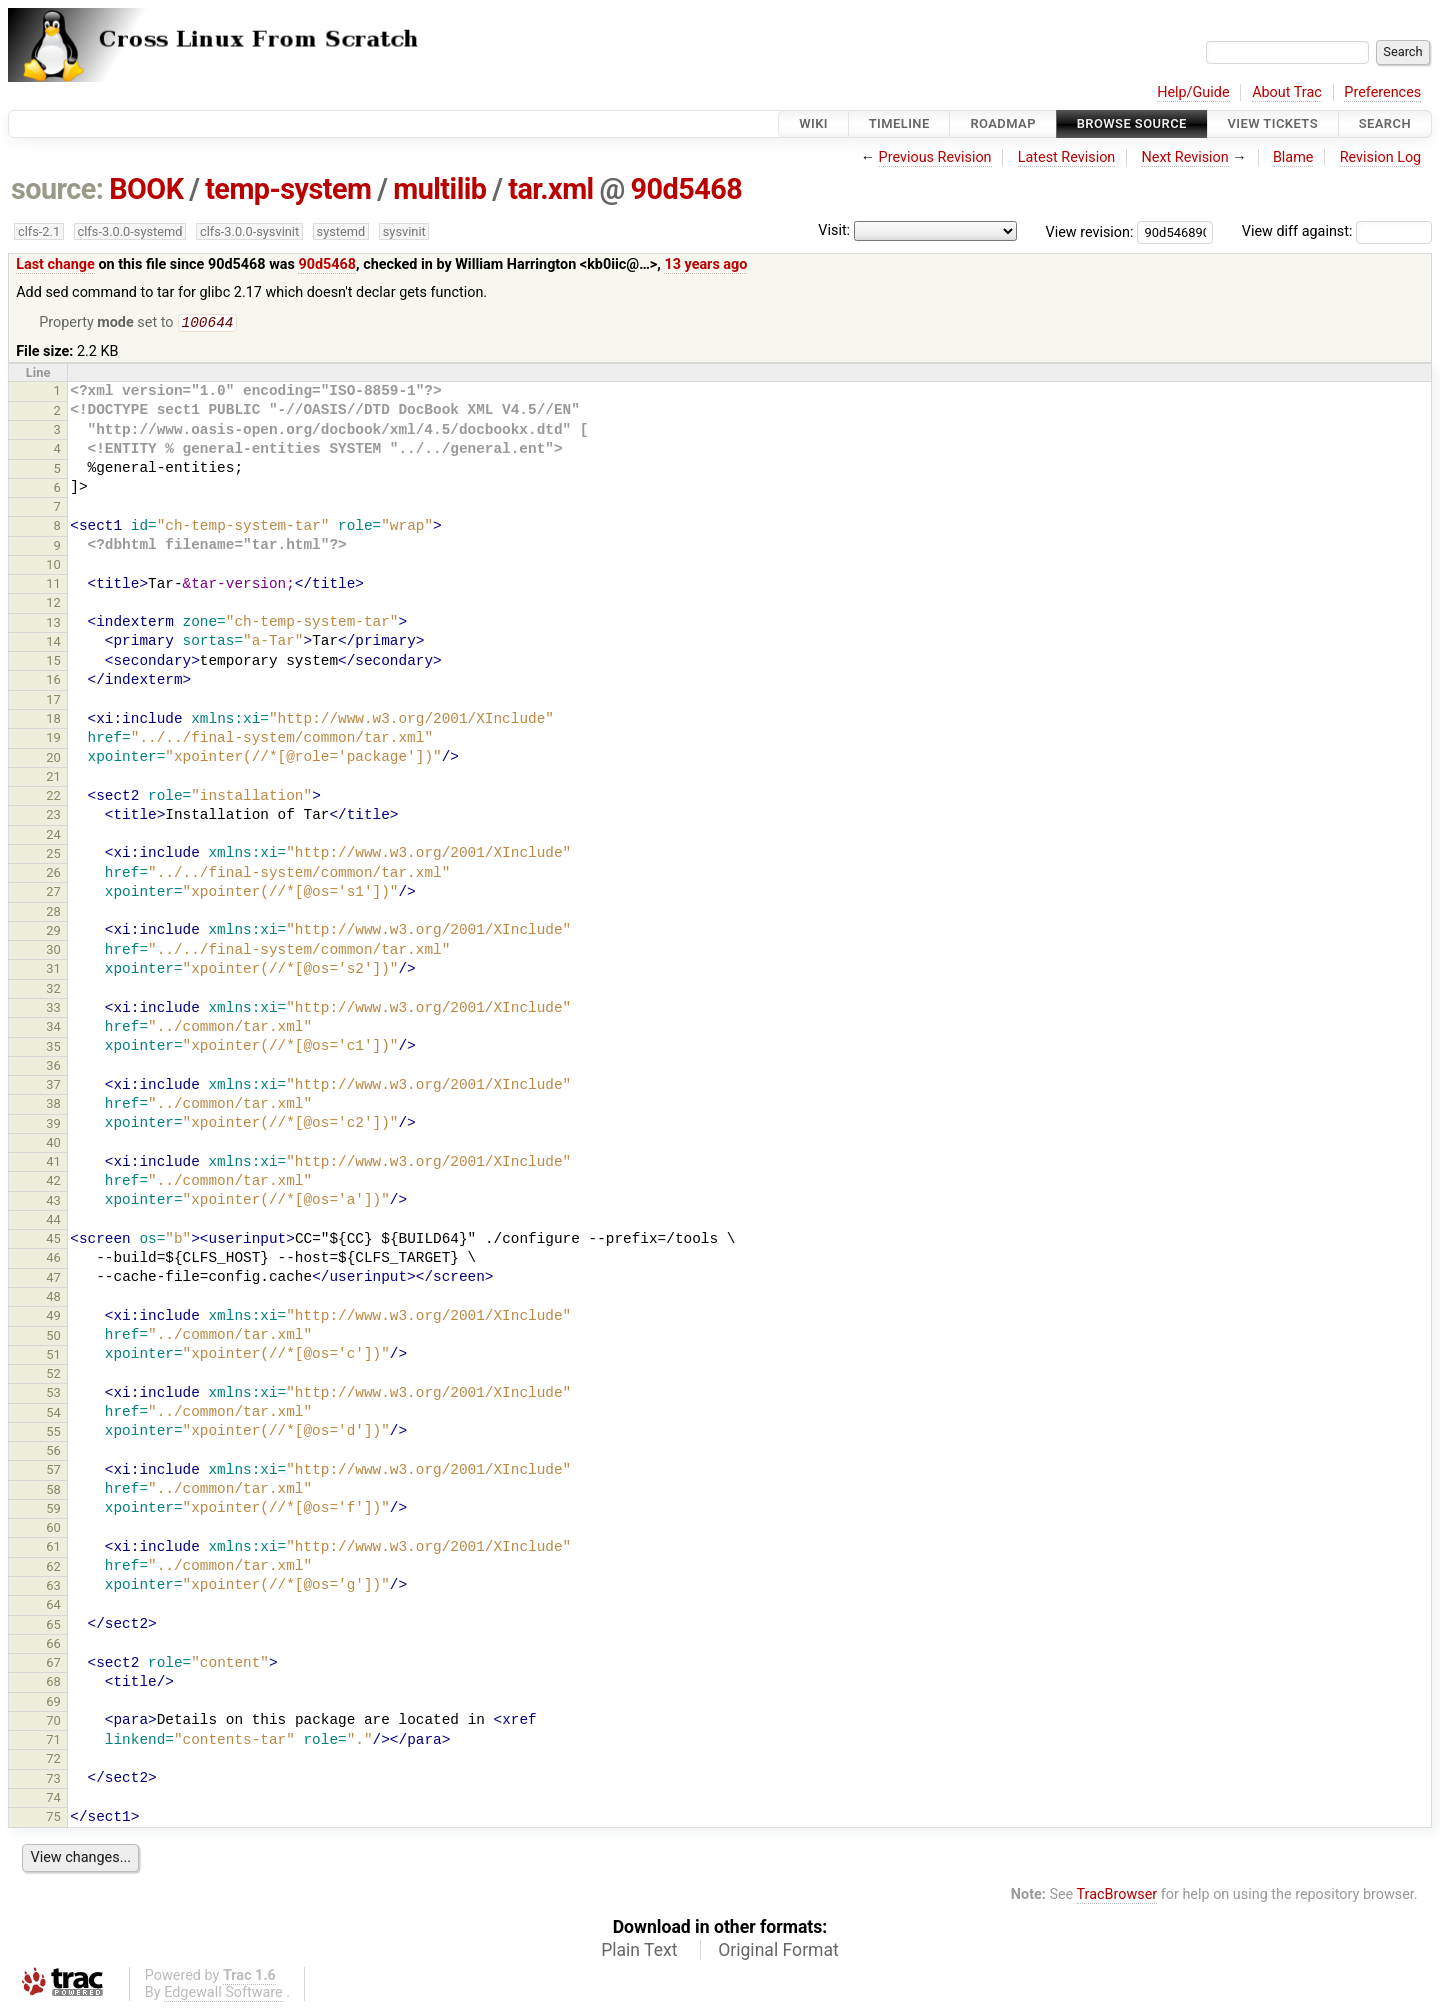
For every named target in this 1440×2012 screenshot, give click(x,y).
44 (53, 1221)
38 (53, 1105)
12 (53, 604)
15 (53, 662)
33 (53, 1009)
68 (53, 1683)
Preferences (1382, 92)
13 (53, 624)
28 (53, 913)
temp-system (288, 189)
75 (53, 1818)
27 (53, 893)
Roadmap (1003, 123)
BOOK (146, 189)
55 (53, 1433)
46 (53, 1259)
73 (53, 1780)
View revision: (1090, 231)
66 (53, 1645)
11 (53, 585)
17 (53, 701)
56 (53, 1452)
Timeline (899, 123)
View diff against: (1337, 231)
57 (53, 1471)
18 (53, 720)
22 (53, 797)
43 (53, 1202)
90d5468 (686, 189)
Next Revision (1184, 157)
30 (53, 951)
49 (53, 1317)
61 (53, 1548)
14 (53, 643)
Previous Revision (935, 157)
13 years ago (705, 264)
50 (53, 1337)
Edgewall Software (223, 1994)
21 (53, 778)
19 (53, 739)
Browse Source (1132, 123)
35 (53, 1048)
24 (53, 836)
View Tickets (1273, 123)
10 (53, 566)
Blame (1293, 157)
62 (53, 1568)
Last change (55, 264)
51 (53, 1356)
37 (53, 1086)
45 (53, 1240)
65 (53, 1626)
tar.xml (550, 189)
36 (53, 1067)
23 (53, 816)
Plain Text (639, 1952)
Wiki (813, 123)
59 (53, 1510)
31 (53, 970)
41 (53, 1163)
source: (57, 189)
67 (53, 1664)
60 (53, 1529)
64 (53, 1606)
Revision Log (1381, 157)
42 (53, 1182)
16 (53, 681)
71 (53, 1741)
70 (53, 1722)
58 (53, 1491)
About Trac (1287, 92)
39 (53, 1125)
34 (53, 1028)
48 (53, 1298)
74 (53, 1799)
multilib (439, 189)
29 (53, 932)
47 (53, 1279)
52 (53, 1375)
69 (53, 1703)
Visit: (834, 230)
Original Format (778, 1952)
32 (53, 990)
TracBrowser (1117, 1896)
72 (53, 1760)
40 (53, 1144)
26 (53, 874)
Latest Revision (1067, 157)
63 (53, 1587)
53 (53, 1394)
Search (1385, 123)
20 (53, 759)
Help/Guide (1193, 92)
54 (53, 1414)
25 (53, 855)
